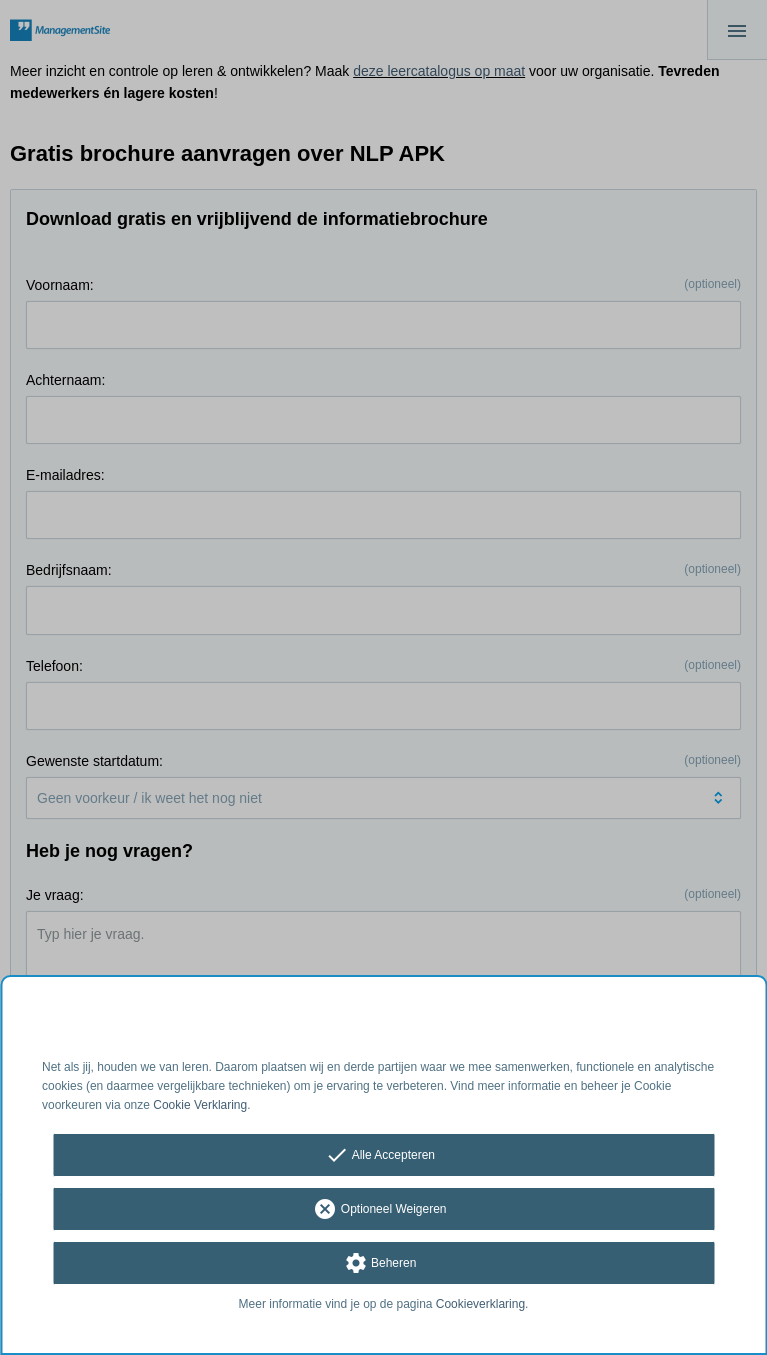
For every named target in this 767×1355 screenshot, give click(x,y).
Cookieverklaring (480, 1304)
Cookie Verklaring (200, 1105)
